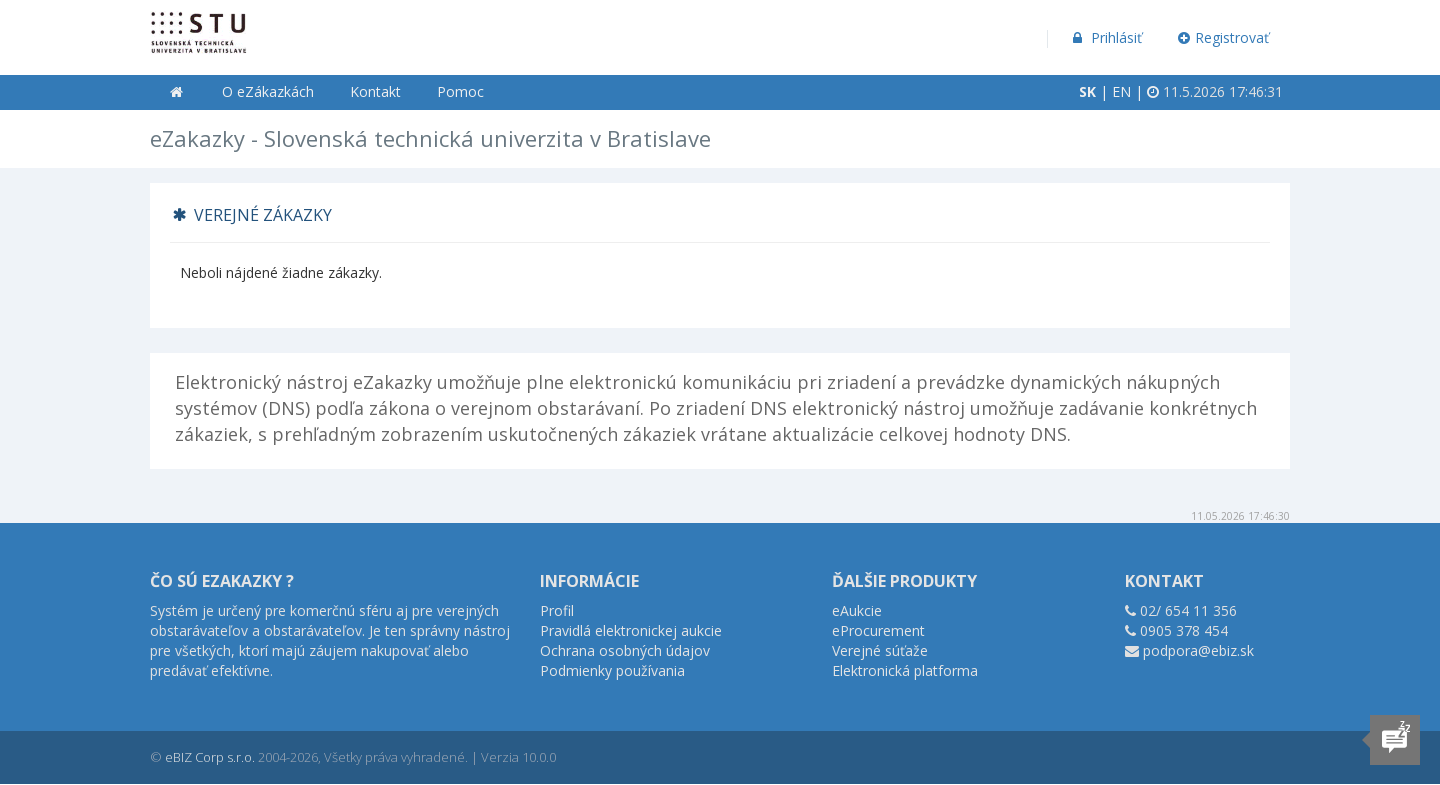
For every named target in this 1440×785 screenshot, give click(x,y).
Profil (557, 610)
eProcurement (878, 630)
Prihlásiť (1105, 37)
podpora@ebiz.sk (1198, 650)
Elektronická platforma (905, 670)
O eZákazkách (268, 91)
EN (1121, 91)
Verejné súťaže (880, 650)
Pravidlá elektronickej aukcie (631, 630)
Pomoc (460, 91)
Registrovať (1224, 37)
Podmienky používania (612, 670)
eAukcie (857, 610)
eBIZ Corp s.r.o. (210, 757)
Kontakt (375, 91)
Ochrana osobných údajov (625, 650)
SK (1087, 91)
